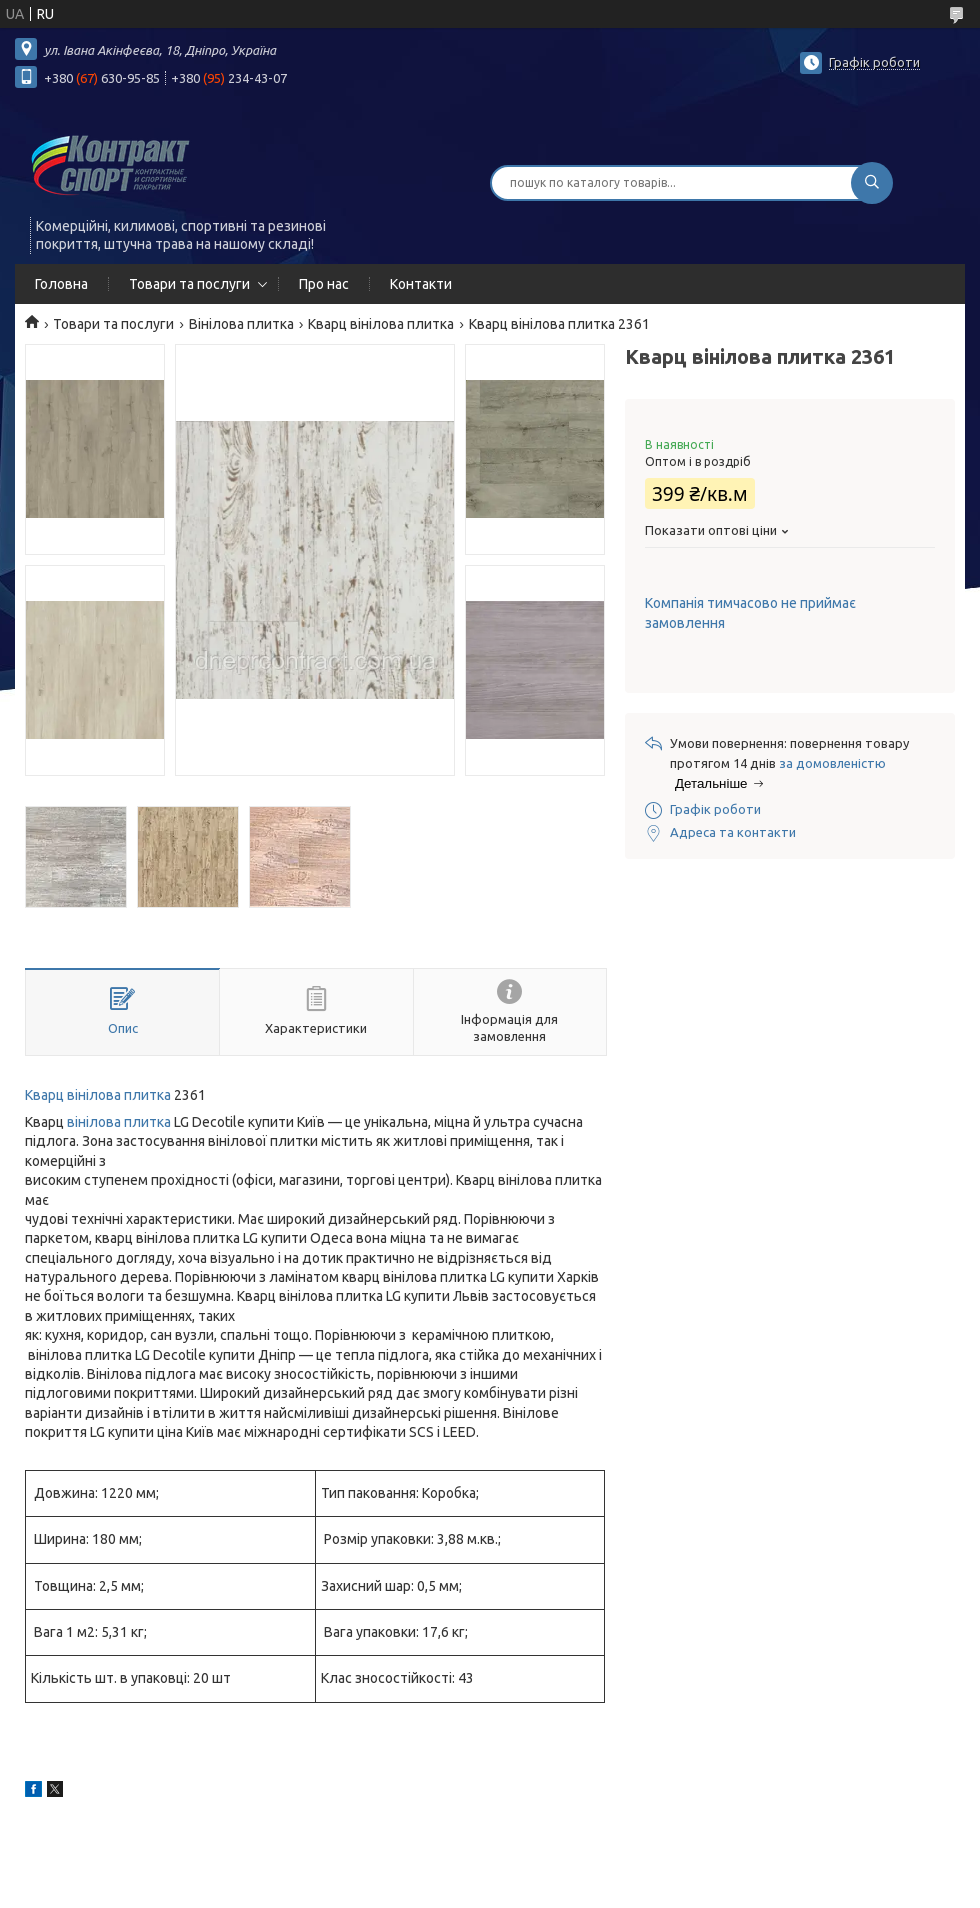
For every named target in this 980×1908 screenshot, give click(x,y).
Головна (61, 284)
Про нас (324, 284)
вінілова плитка (119, 1122)
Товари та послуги (189, 284)
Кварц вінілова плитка (381, 324)
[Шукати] (872, 183)
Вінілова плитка (241, 324)
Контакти (421, 284)
